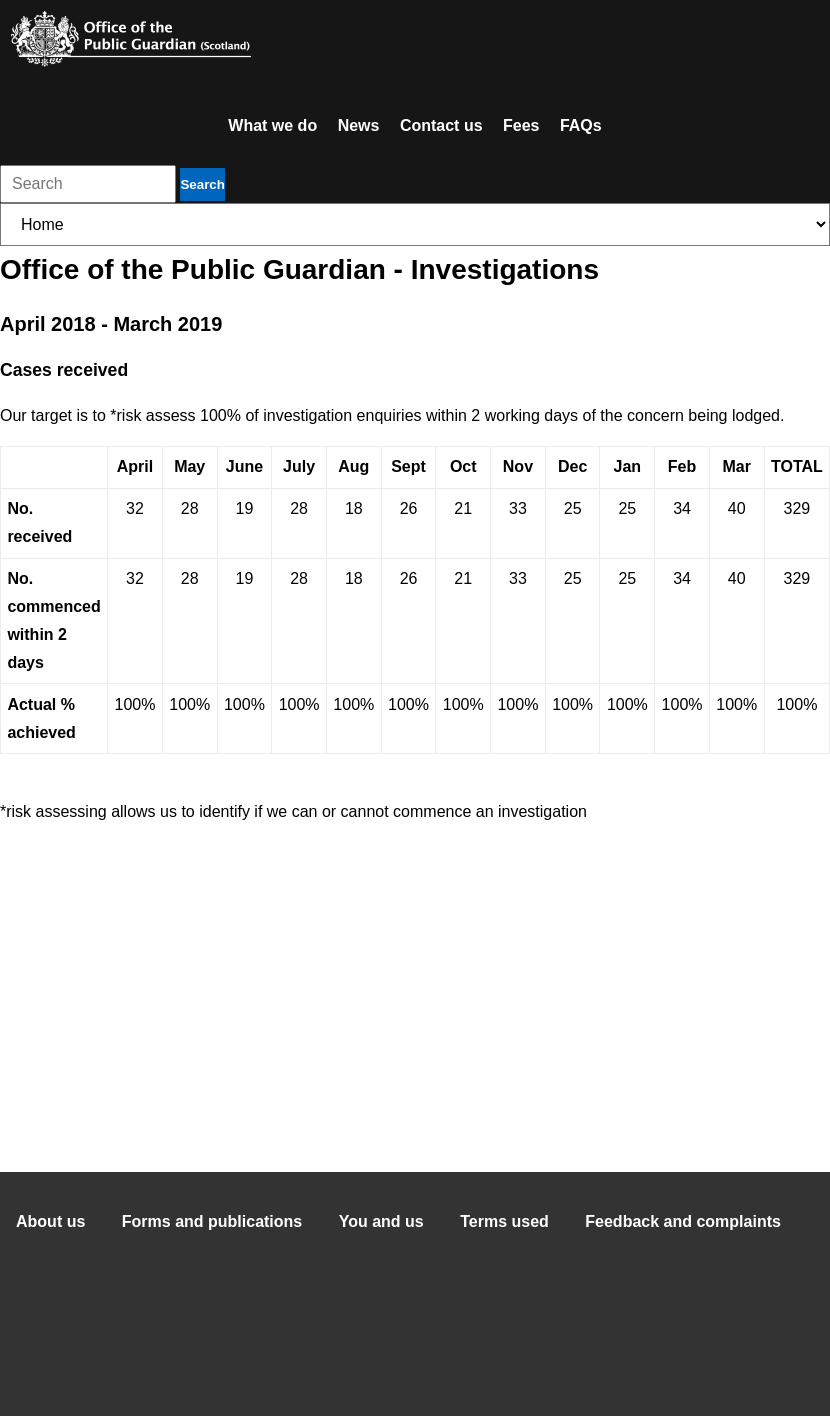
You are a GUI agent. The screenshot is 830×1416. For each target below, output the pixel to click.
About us (50, 1221)
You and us (381, 1221)
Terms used (504, 1221)
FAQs (581, 125)
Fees (521, 125)
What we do (272, 125)
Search (202, 184)
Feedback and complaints (683, 1221)
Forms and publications (212, 1221)
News (359, 125)
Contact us (441, 125)
